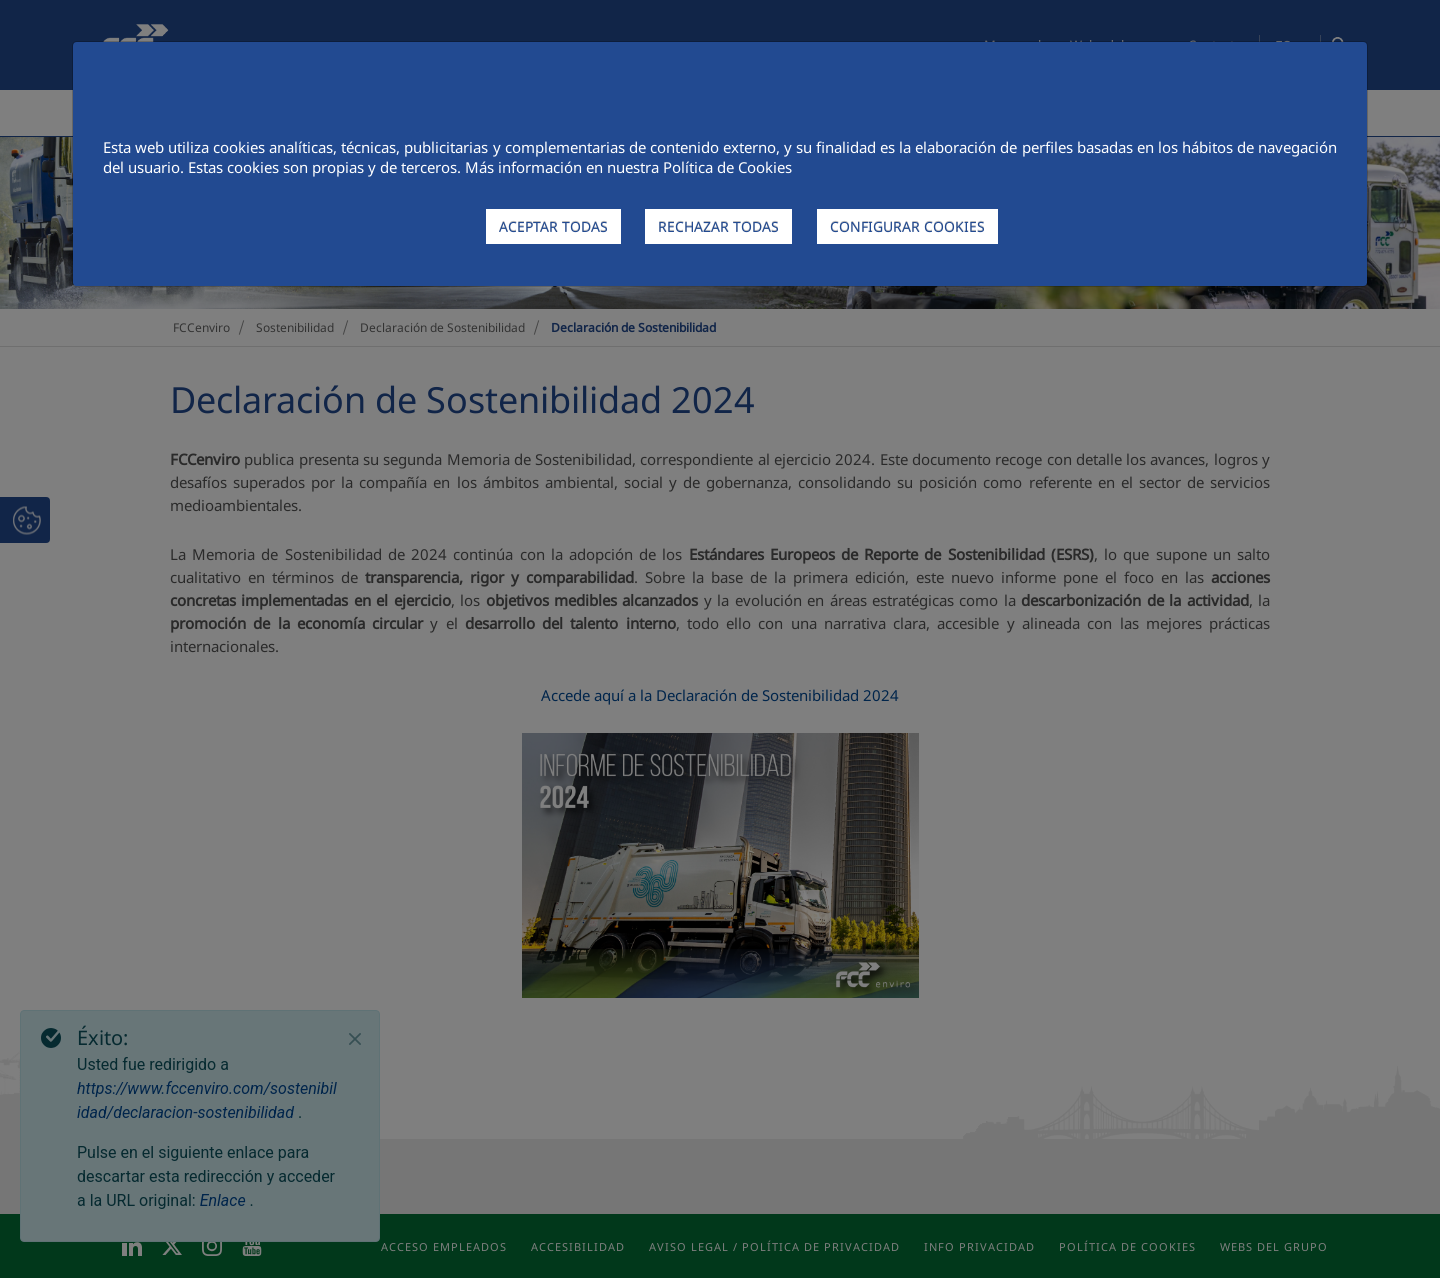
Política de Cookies (727, 167)
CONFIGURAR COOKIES (907, 226)
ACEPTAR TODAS (553, 226)
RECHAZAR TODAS (718, 226)
